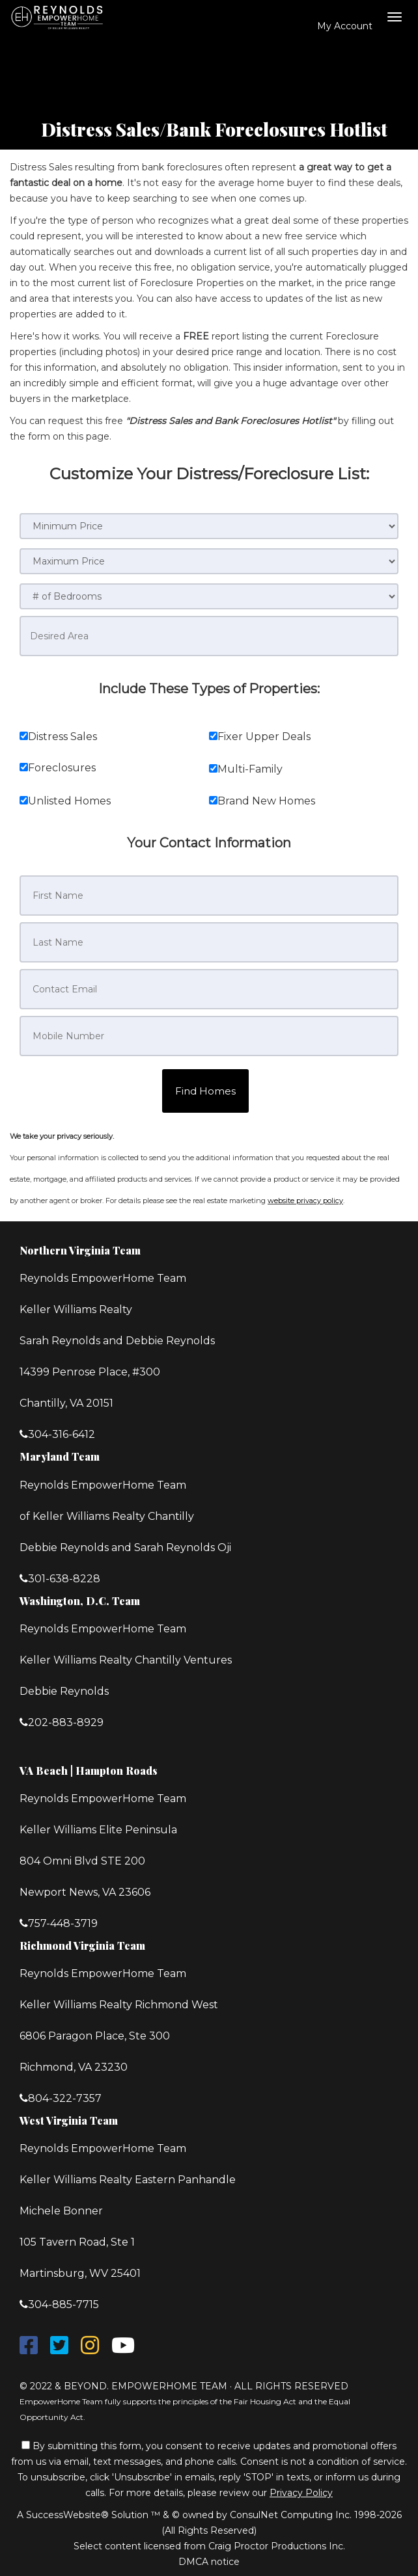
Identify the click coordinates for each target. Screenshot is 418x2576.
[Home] (60, 16)
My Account (338, 26)
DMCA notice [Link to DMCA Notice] (209, 2562)
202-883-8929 (66, 1722)
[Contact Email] (209, 989)
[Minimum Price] (209, 526)
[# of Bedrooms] (209, 596)
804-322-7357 (65, 2098)
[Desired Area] (209, 636)
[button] (205, 1091)
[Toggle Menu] (394, 17)
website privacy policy (305, 1200)
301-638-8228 (64, 1579)
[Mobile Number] (209, 1036)
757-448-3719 (63, 1923)
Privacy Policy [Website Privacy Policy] (301, 2493)
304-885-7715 (63, 2304)
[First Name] (209, 895)
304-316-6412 (61, 1434)
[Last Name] (209, 942)
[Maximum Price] (209, 561)
